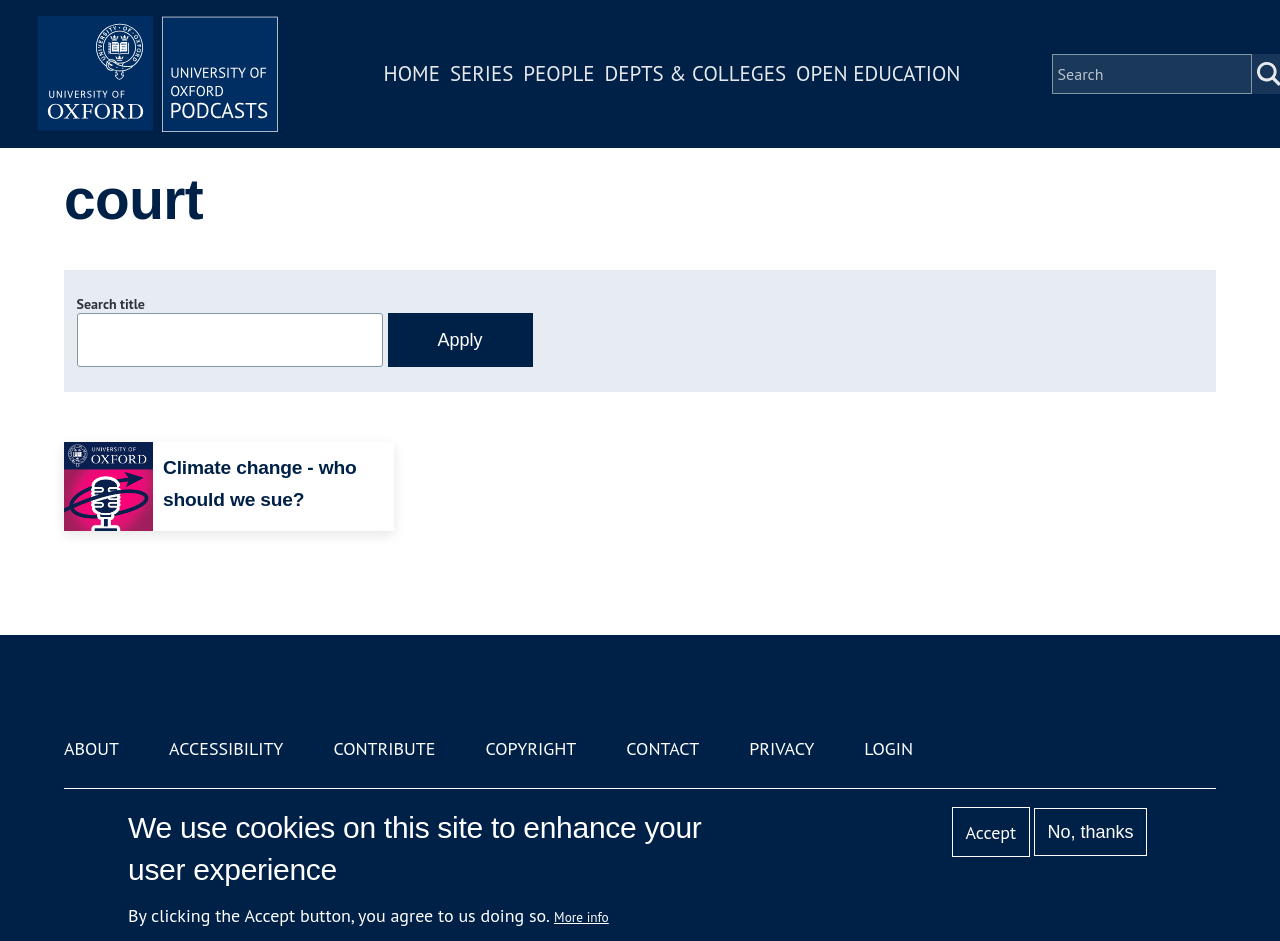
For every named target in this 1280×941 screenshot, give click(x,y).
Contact (662, 748)
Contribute (384, 748)
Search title (111, 304)
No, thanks (1090, 832)
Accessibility (226, 748)
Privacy (781, 748)
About (91, 748)
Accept (990, 832)
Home (412, 73)
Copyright (530, 748)
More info (581, 917)
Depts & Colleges (696, 73)
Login (888, 748)
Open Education (878, 73)
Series (481, 73)
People (558, 73)
